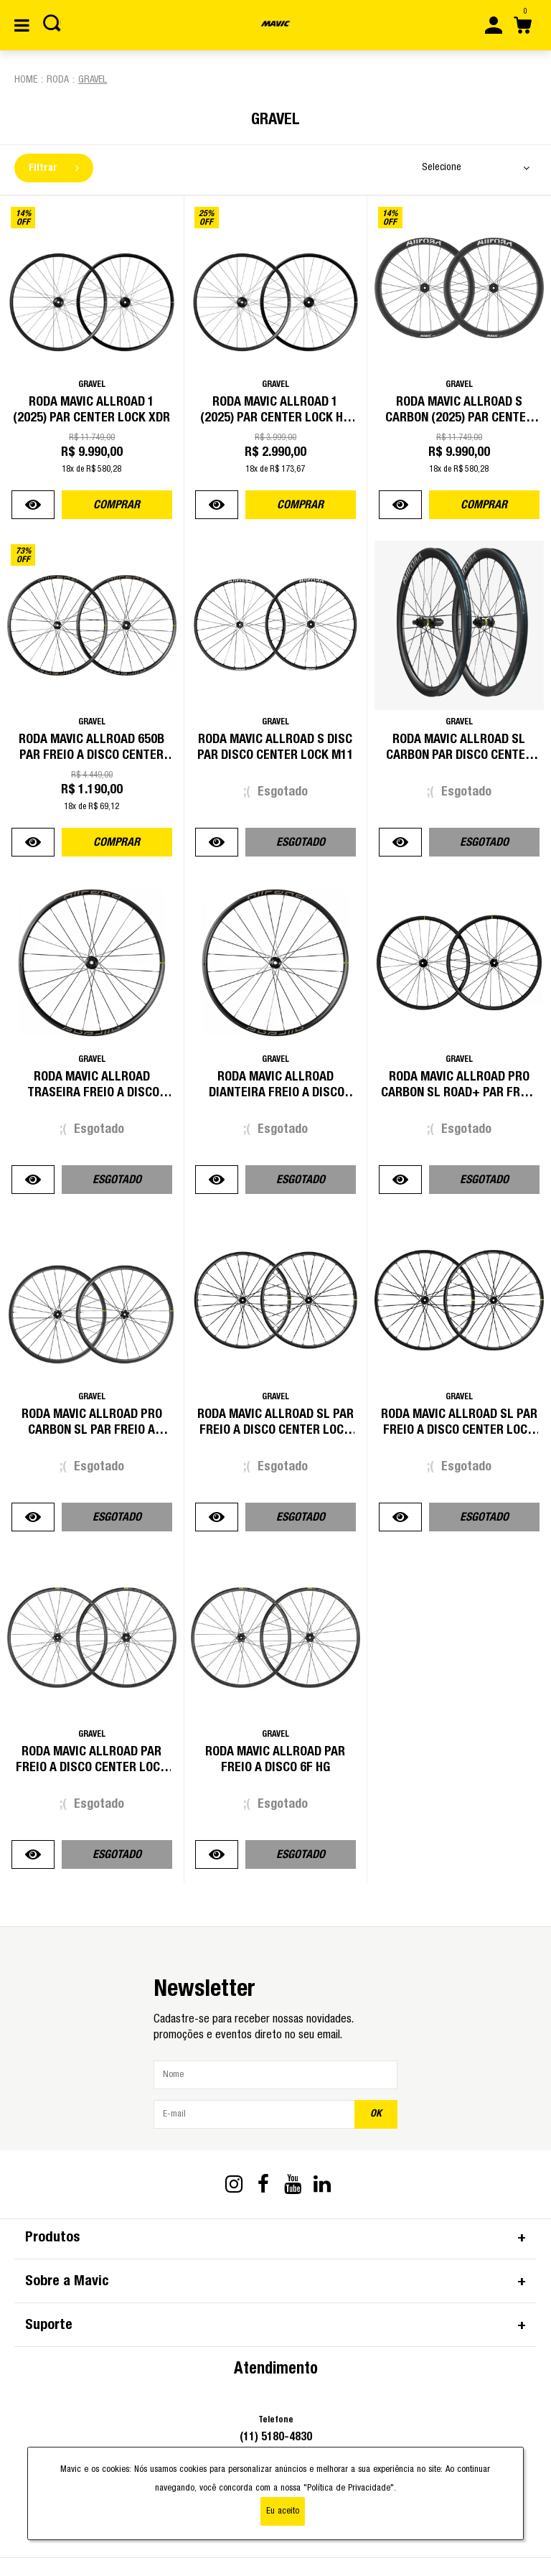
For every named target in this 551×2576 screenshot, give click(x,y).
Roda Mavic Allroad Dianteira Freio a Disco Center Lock (275, 1092)
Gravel (92, 80)
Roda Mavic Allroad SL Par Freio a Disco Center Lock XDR (275, 1430)
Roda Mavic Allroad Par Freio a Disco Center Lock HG (91, 1767)
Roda (58, 80)
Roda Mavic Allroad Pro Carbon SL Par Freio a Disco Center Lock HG (92, 1430)
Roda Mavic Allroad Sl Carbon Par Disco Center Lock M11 (459, 755)
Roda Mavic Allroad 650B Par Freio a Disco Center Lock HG (91, 755)
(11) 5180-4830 (276, 2436)
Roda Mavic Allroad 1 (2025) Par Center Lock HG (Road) (275, 418)
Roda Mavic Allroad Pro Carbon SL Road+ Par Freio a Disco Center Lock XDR (459, 1092)
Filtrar (54, 168)
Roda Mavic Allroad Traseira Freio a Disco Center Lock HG (91, 1092)
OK (376, 2114)
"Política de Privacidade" (348, 2488)
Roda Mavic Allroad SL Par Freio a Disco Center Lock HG (459, 1430)
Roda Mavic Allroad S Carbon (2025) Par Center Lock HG (459, 418)
